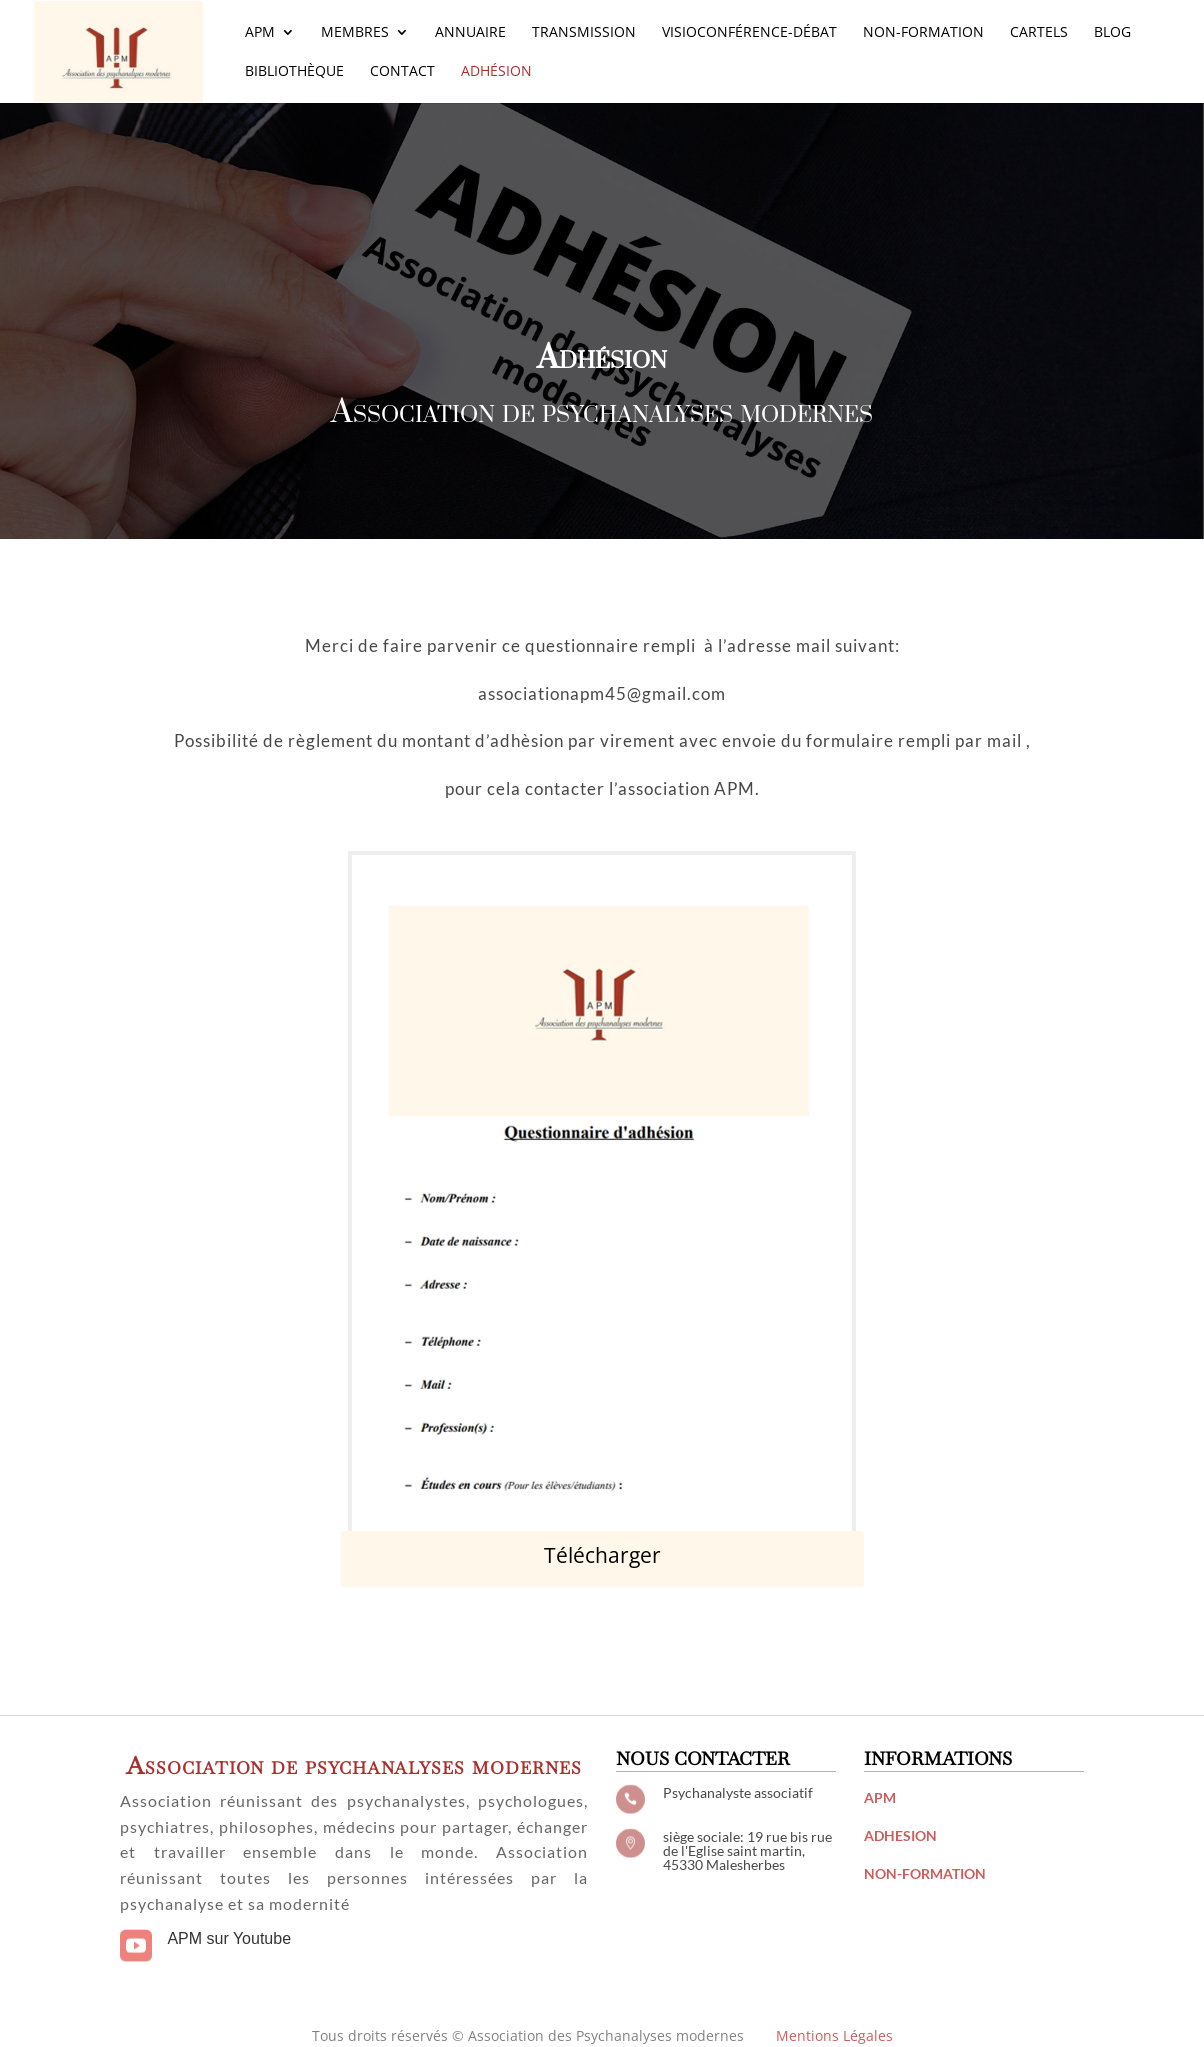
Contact (402, 72)
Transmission (584, 33)
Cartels (1039, 33)
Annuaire (470, 33)
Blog (1112, 33)
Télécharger (602, 1555)
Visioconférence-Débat (749, 33)
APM (260, 33)
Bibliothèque (294, 72)
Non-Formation (923, 33)
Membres (355, 33)
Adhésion (496, 72)
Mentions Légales (834, 2035)
